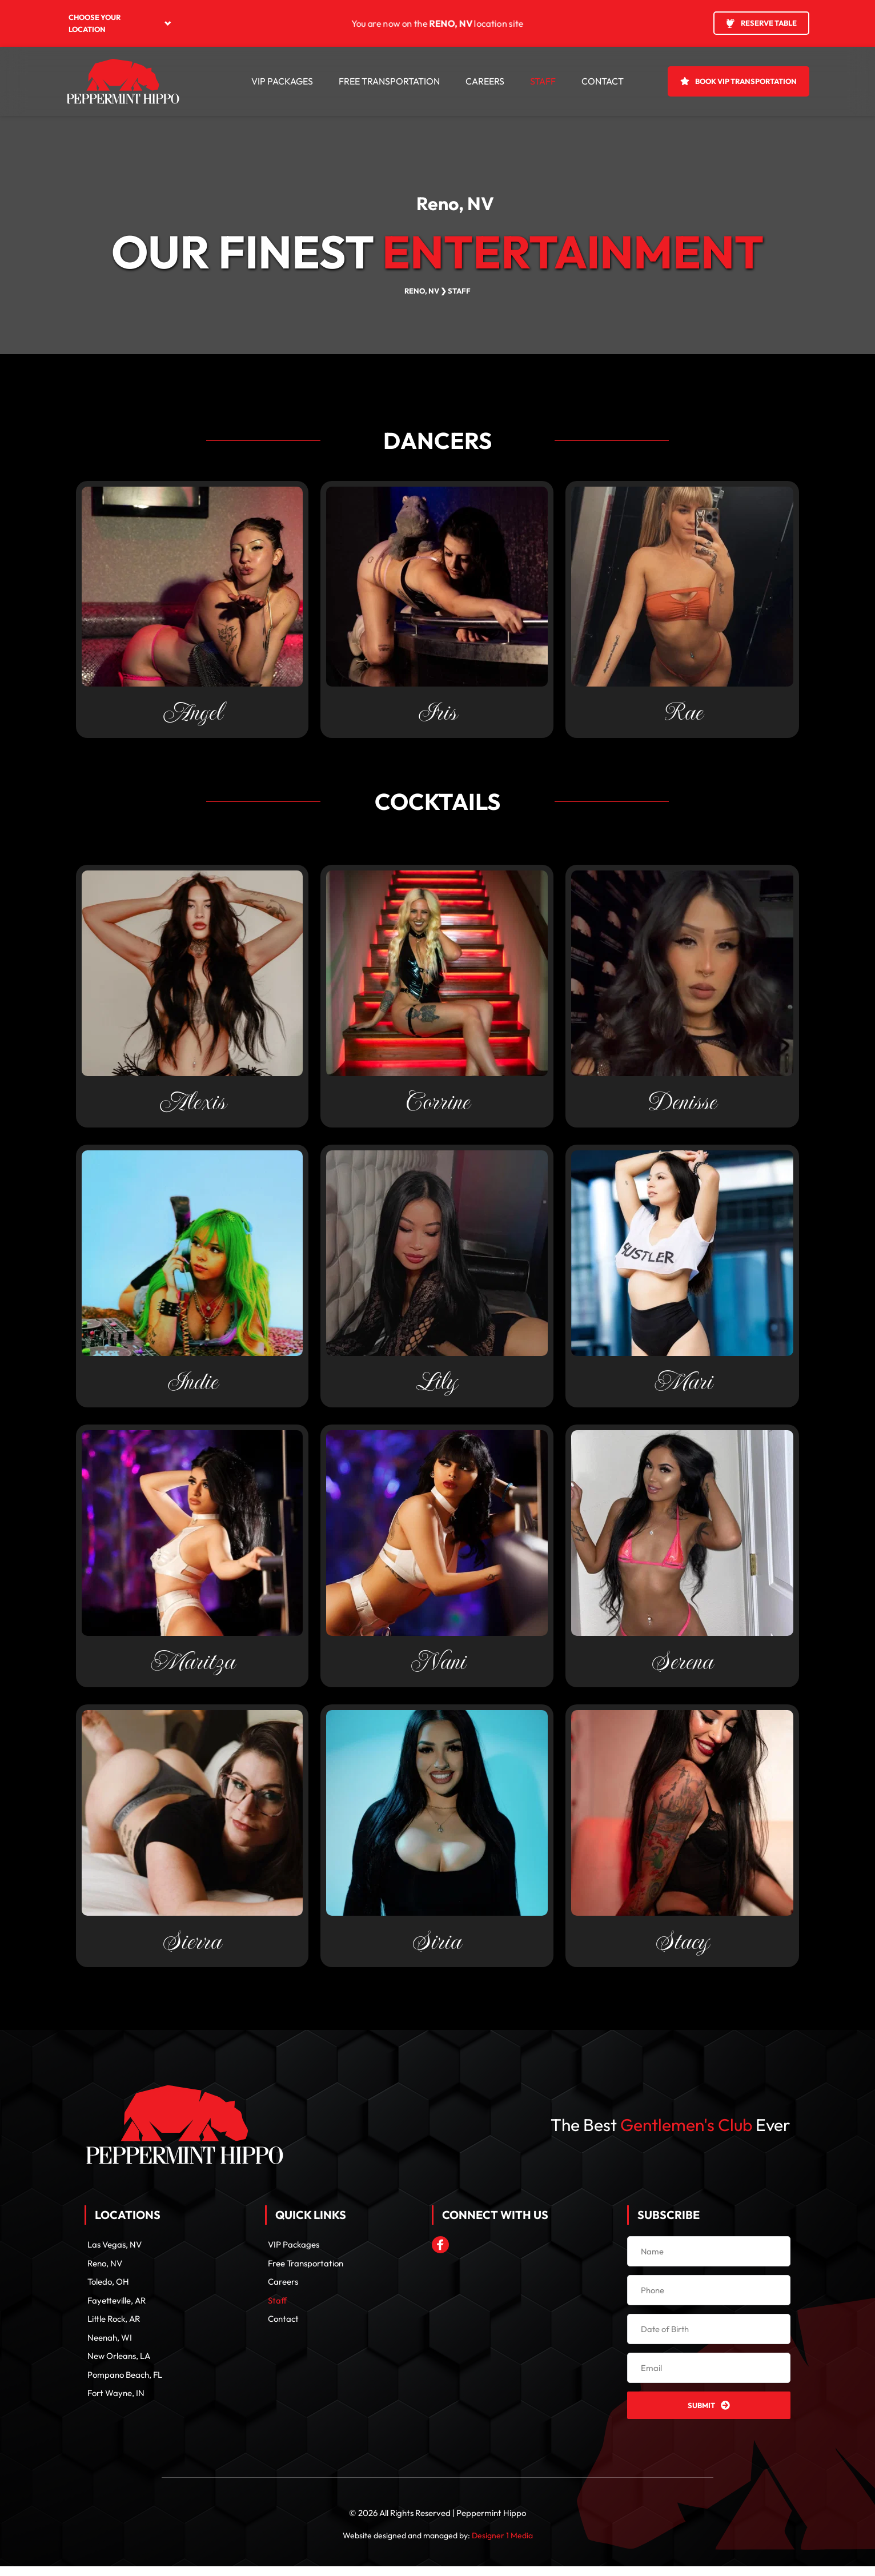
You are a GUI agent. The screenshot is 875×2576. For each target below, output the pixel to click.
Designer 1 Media (502, 2545)
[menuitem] (120, 23)
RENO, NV (421, 290)
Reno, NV (455, 203)
